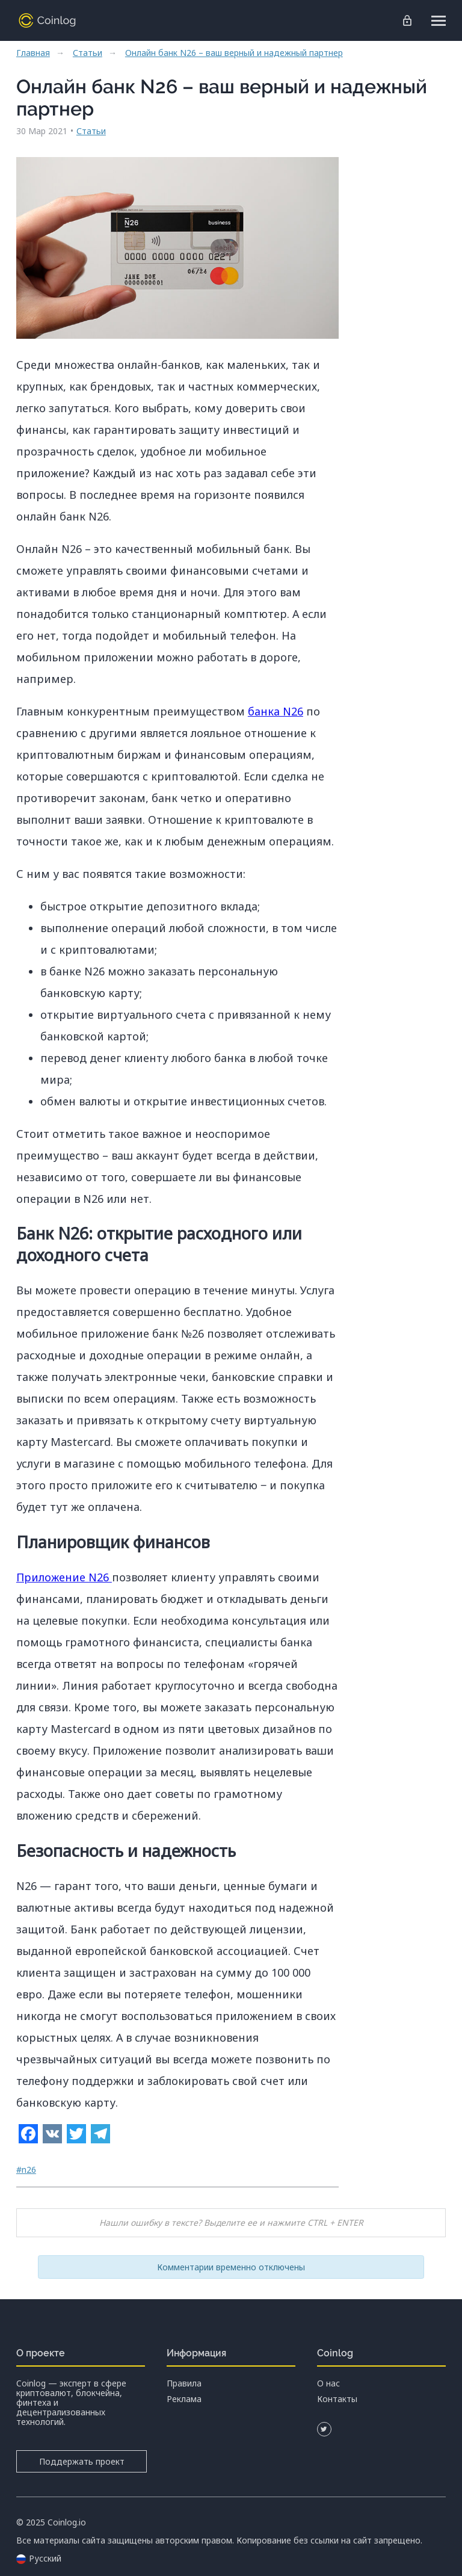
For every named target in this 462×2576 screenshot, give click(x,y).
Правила (184, 2383)
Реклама (184, 2399)
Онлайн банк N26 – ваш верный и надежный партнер (234, 52)
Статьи (87, 52)
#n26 (26, 2169)
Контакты (337, 2399)
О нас (328, 2383)
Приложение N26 (64, 1577)
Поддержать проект (80, 2461)
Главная (33, 52)
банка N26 (275, 711)
